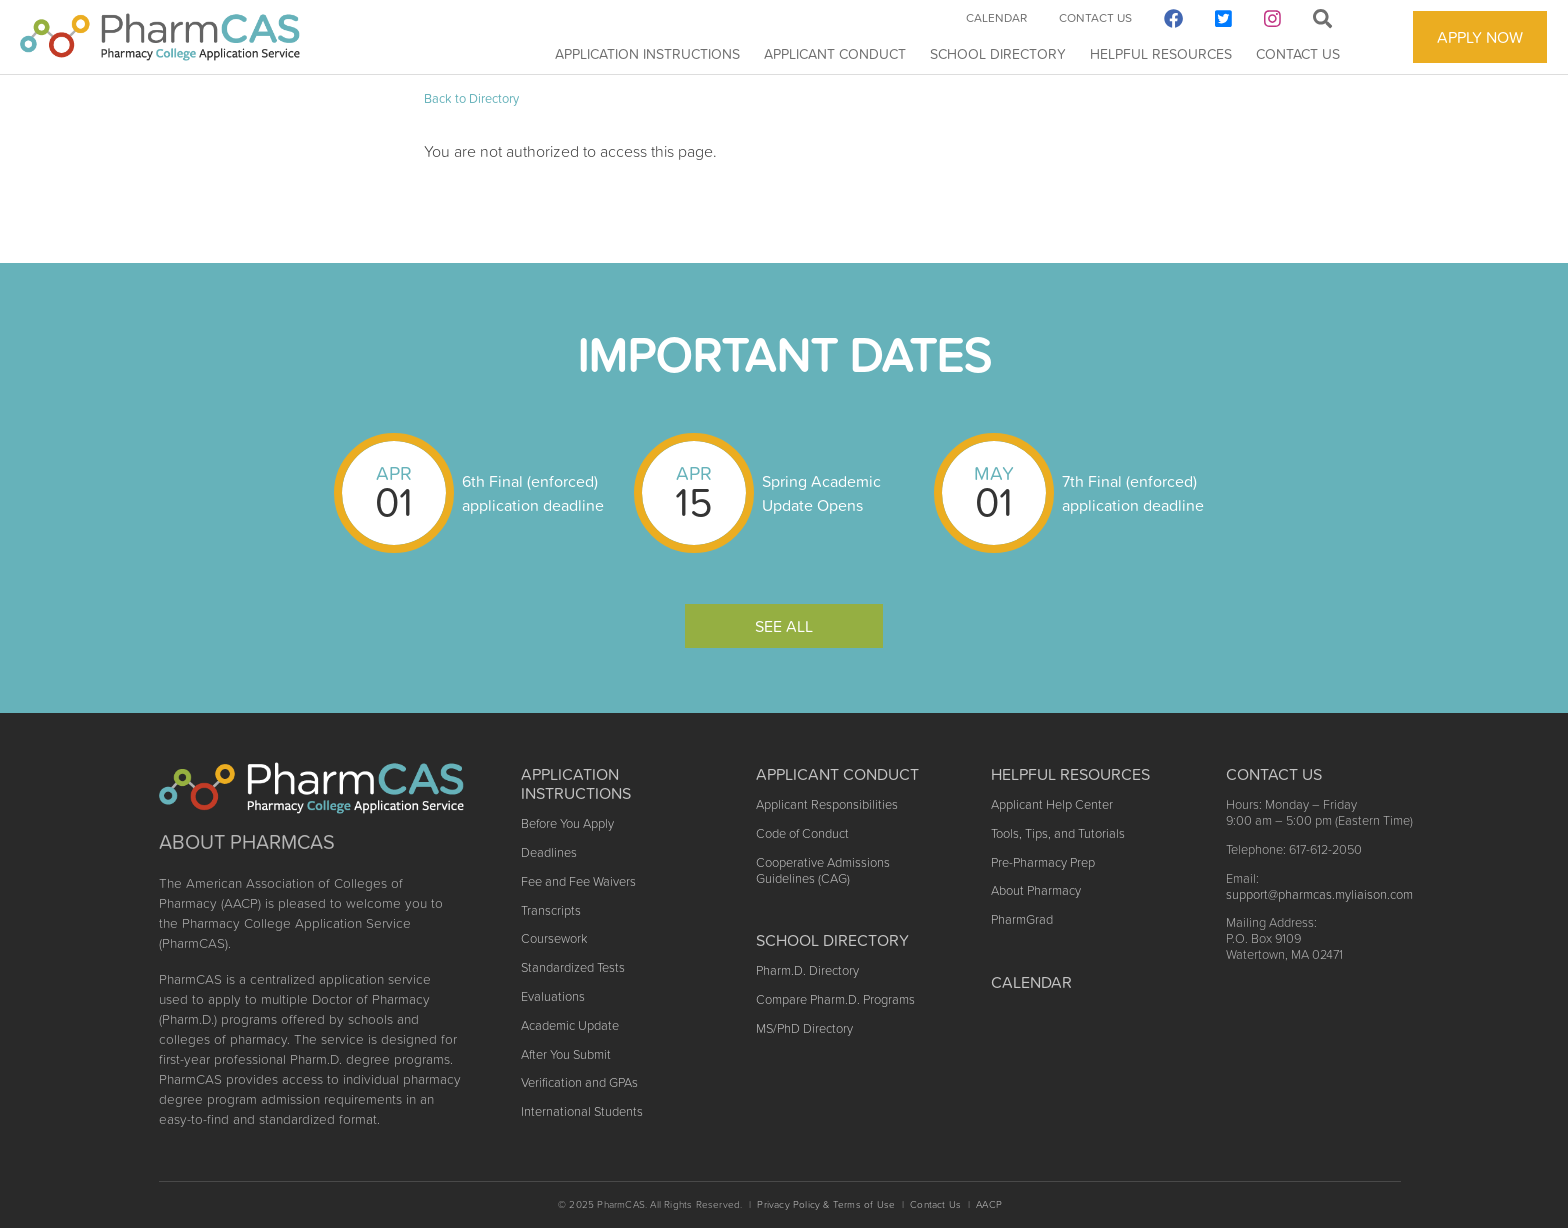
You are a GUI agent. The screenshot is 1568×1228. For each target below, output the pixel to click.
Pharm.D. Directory (807, 970)
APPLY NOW (1480, 37)
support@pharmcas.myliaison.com (1319, 894)
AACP (989, 1204)
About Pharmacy (1036, 890)
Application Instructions (647, 54)
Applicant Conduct (835, 54)
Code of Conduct (802, 833)
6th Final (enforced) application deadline (533, 493)
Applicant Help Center (1052, 804)
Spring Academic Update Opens (821, 493)
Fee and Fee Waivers (578, 881)
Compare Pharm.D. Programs (835, 999)
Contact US (1274, 774)
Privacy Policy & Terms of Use (826, 1204)
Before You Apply (567, 823)
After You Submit (566, 1054)
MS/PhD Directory (804, 1028)
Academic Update (570, 1025)
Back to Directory (471, 98)
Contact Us (1298, 54)
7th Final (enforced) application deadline (1133, 493)
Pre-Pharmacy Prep (1043, 862)
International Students (582, 1111)
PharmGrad (1022, 919)
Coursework (554, 938)
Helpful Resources (1161, 54)
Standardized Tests (573, 967)
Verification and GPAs (579, 1082)
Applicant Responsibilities (827, 804)
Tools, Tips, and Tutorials (1058, 833)
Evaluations (553, 996)
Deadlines (549, 852)
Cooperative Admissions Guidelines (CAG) (823, 870)
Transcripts (551, 910)
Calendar (996, 18)
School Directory (998, 54)
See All (784, 626)
